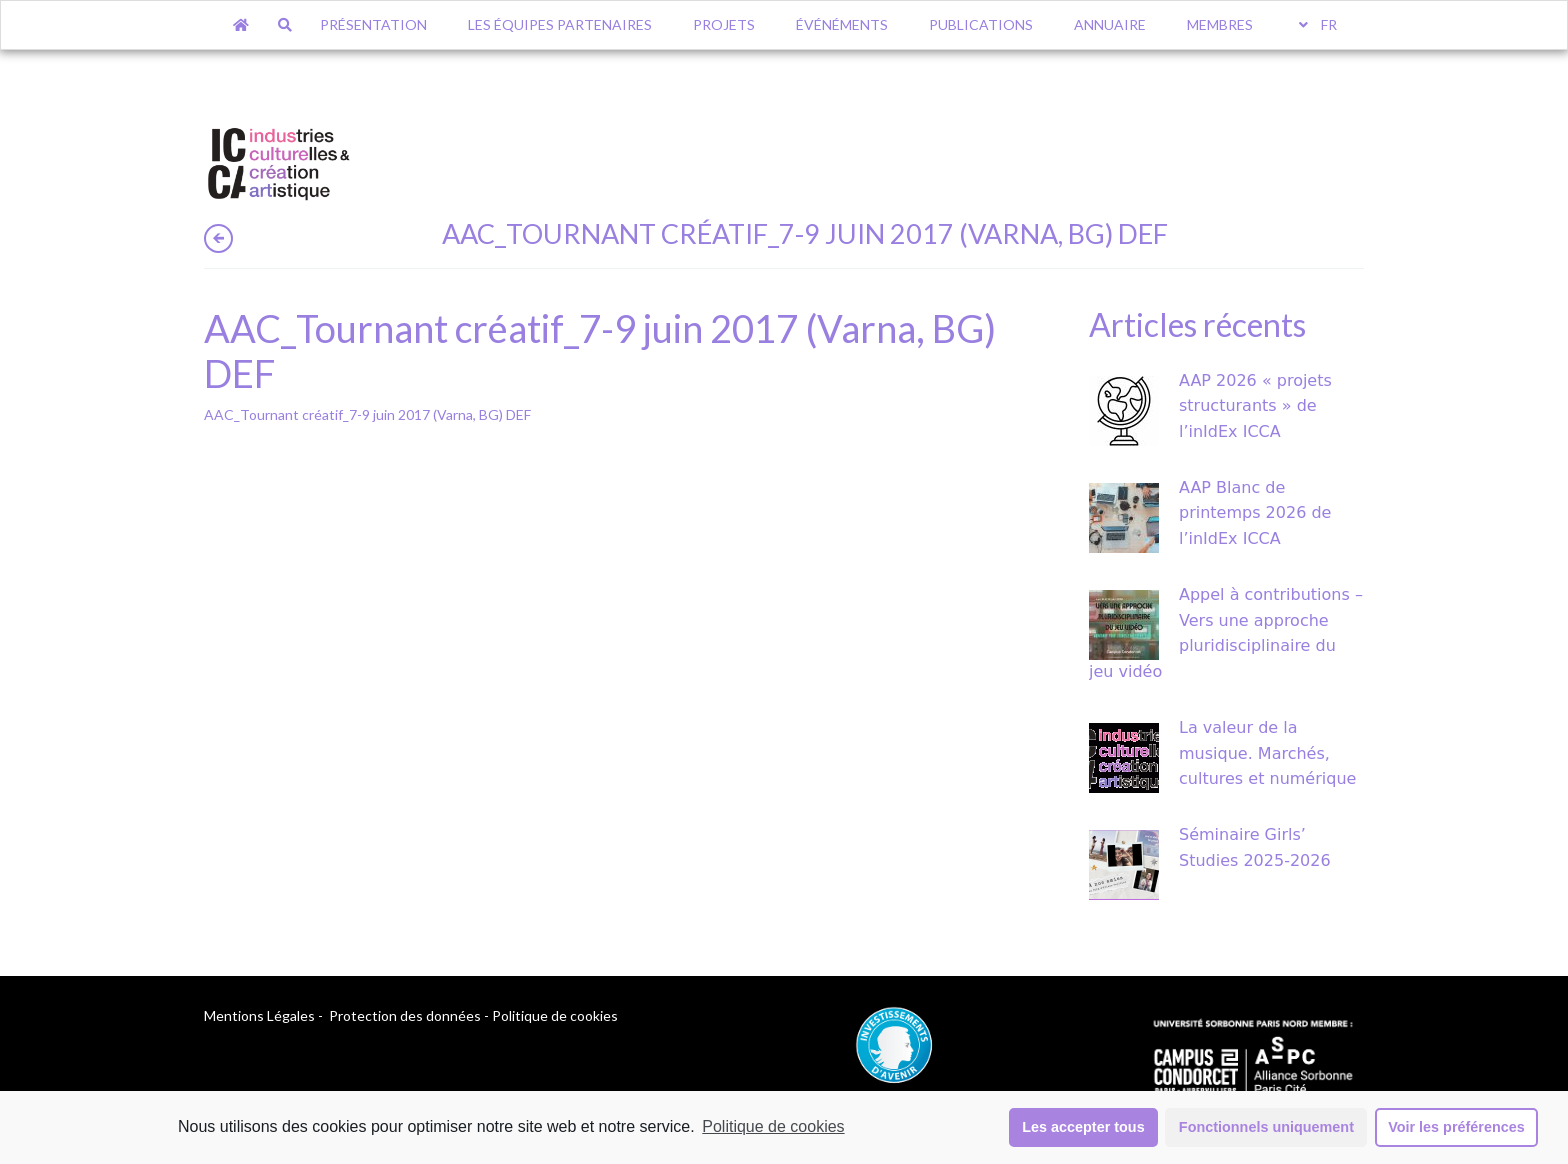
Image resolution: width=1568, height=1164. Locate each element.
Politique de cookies (773, 1126)
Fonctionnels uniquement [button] (1266, 1127)
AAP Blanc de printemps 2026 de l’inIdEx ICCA (1255, 513)
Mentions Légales (259, 1015)
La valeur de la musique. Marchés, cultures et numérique (1267, 753)
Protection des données (405, 1015)
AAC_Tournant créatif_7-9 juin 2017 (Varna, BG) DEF (367, 414)
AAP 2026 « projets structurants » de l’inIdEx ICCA (1255, 406)
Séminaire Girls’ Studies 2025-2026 (1255, 847)
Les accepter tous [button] (1083, 1127)
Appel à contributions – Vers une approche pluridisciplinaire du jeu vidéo (1226, 633)
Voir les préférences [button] (1456, 1127)
